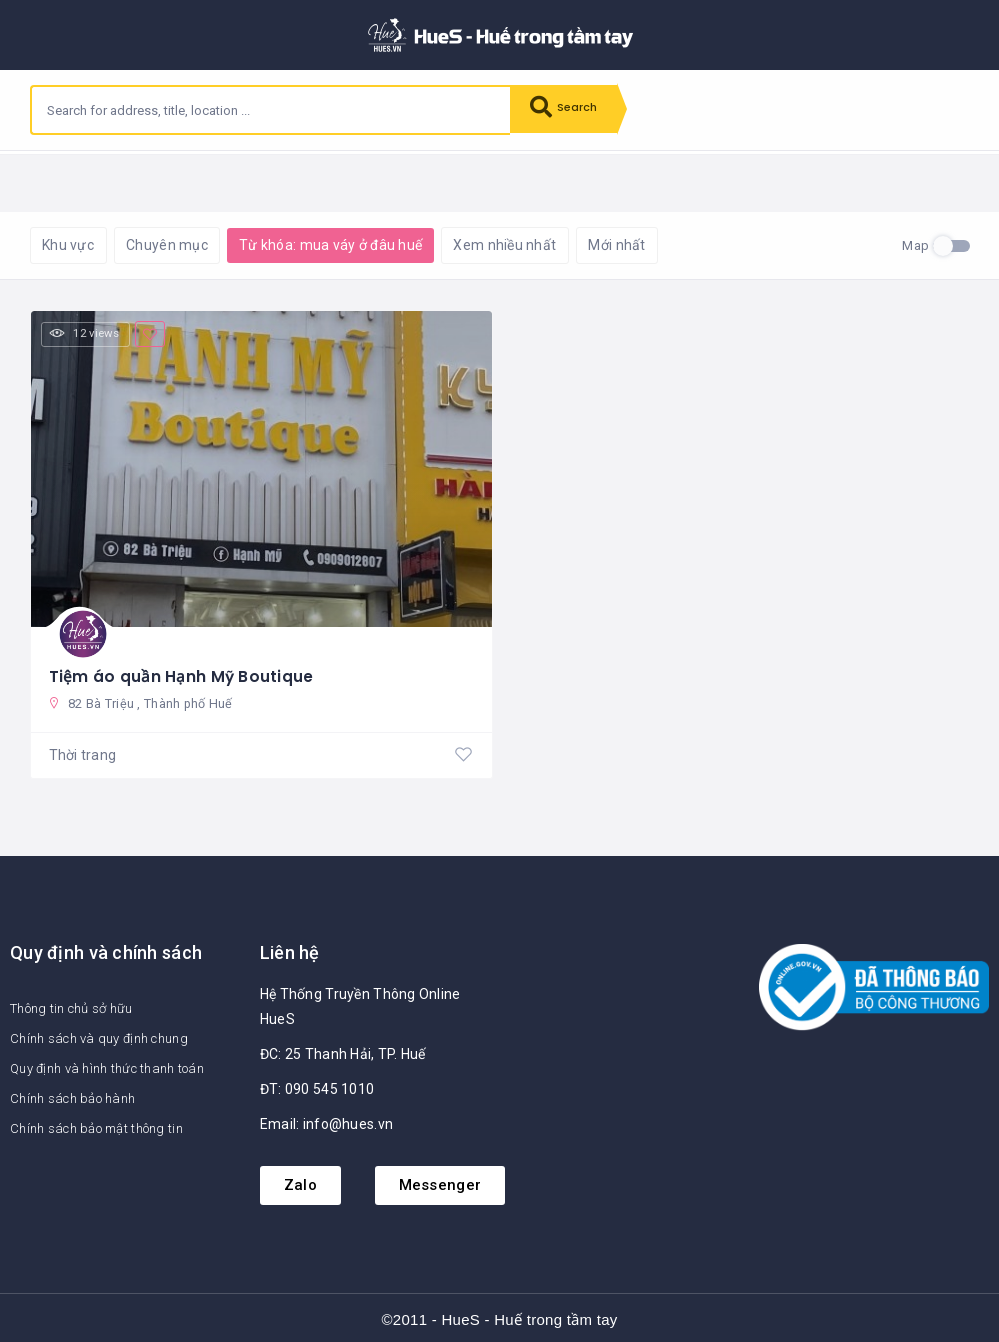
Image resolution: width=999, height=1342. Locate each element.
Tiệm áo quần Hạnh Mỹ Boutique (182, 671)
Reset (207, 180)
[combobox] (271, 110)
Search (570, 110)
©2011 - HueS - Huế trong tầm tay (499, 1317)
